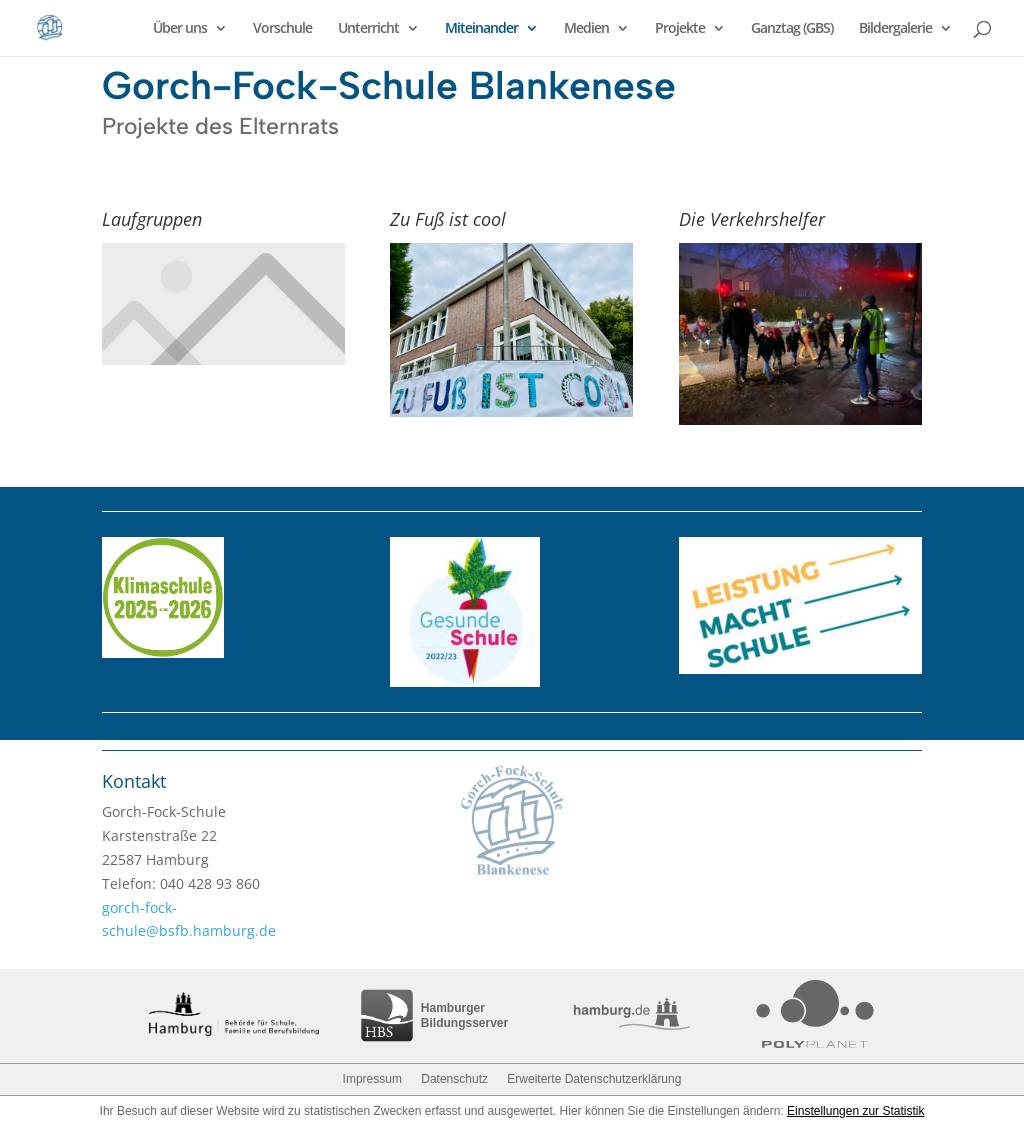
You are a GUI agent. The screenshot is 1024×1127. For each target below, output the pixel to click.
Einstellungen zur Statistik (855, 1111)
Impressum (372, 1079)
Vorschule (282, 29)
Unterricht (368, 29)
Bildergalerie (895, 29)
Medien (586, 29)
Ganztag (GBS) (792, 29)
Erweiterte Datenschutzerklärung (594, 1079)
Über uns (180, 29)
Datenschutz (454, 1079)
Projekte (680, 29)
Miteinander (481, 29)
